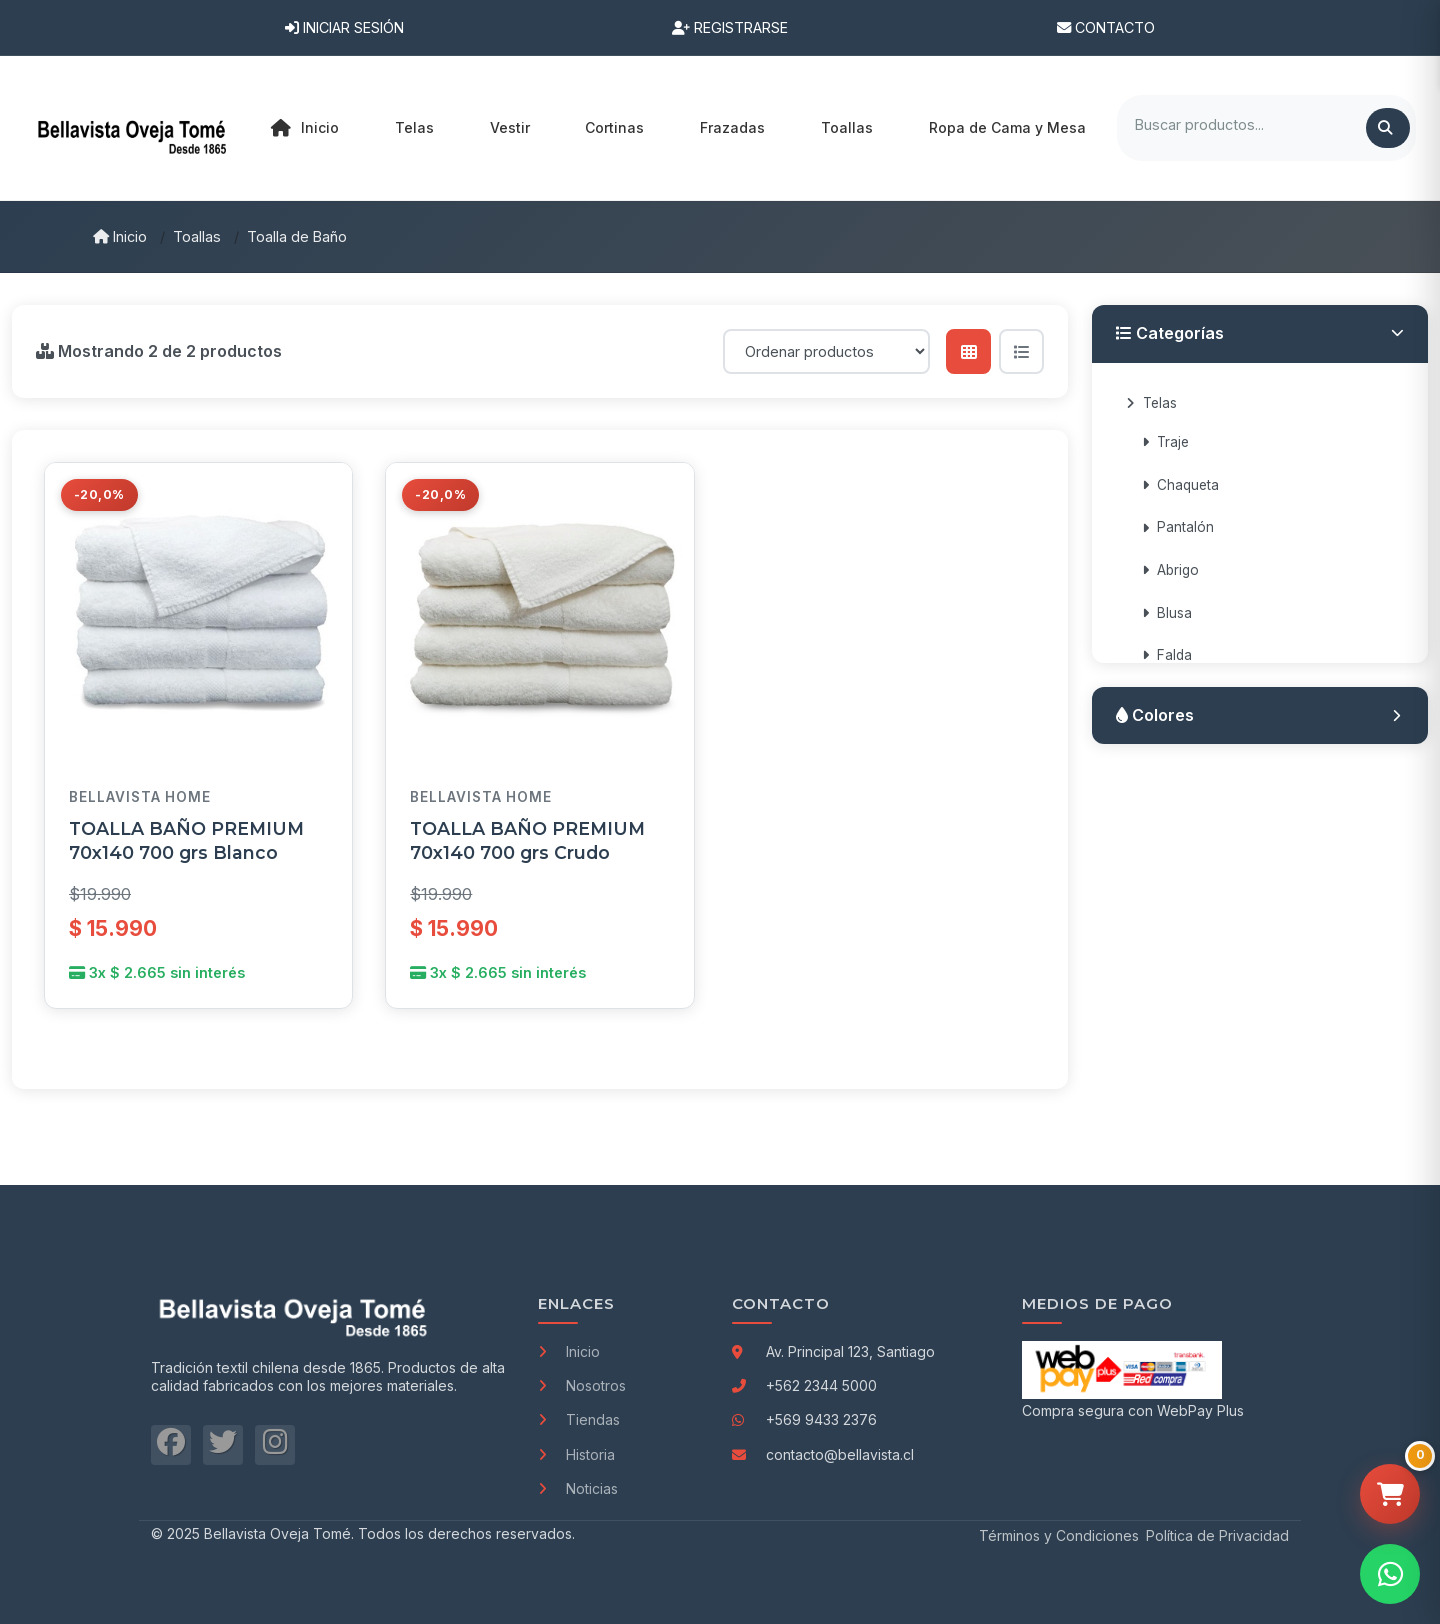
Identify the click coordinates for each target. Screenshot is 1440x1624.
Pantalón (1178, 527)
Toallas (197, 236)
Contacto (1106, 27)
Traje (1165, 442)
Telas (1151, 403)
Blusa (1167, 613)
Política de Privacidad (1217, 1535)
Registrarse (730, 27)
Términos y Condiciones (1059, 1535)
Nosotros (582, 1385)
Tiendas (579, 1419)
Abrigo (1170, 570)
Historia (576, 1454)
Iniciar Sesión (344, 27)
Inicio (305, 128)
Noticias (578, 1488)
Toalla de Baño (297, 236)
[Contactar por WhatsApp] (1390, 1574)
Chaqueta (1180, 485)
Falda (1167, 655)
